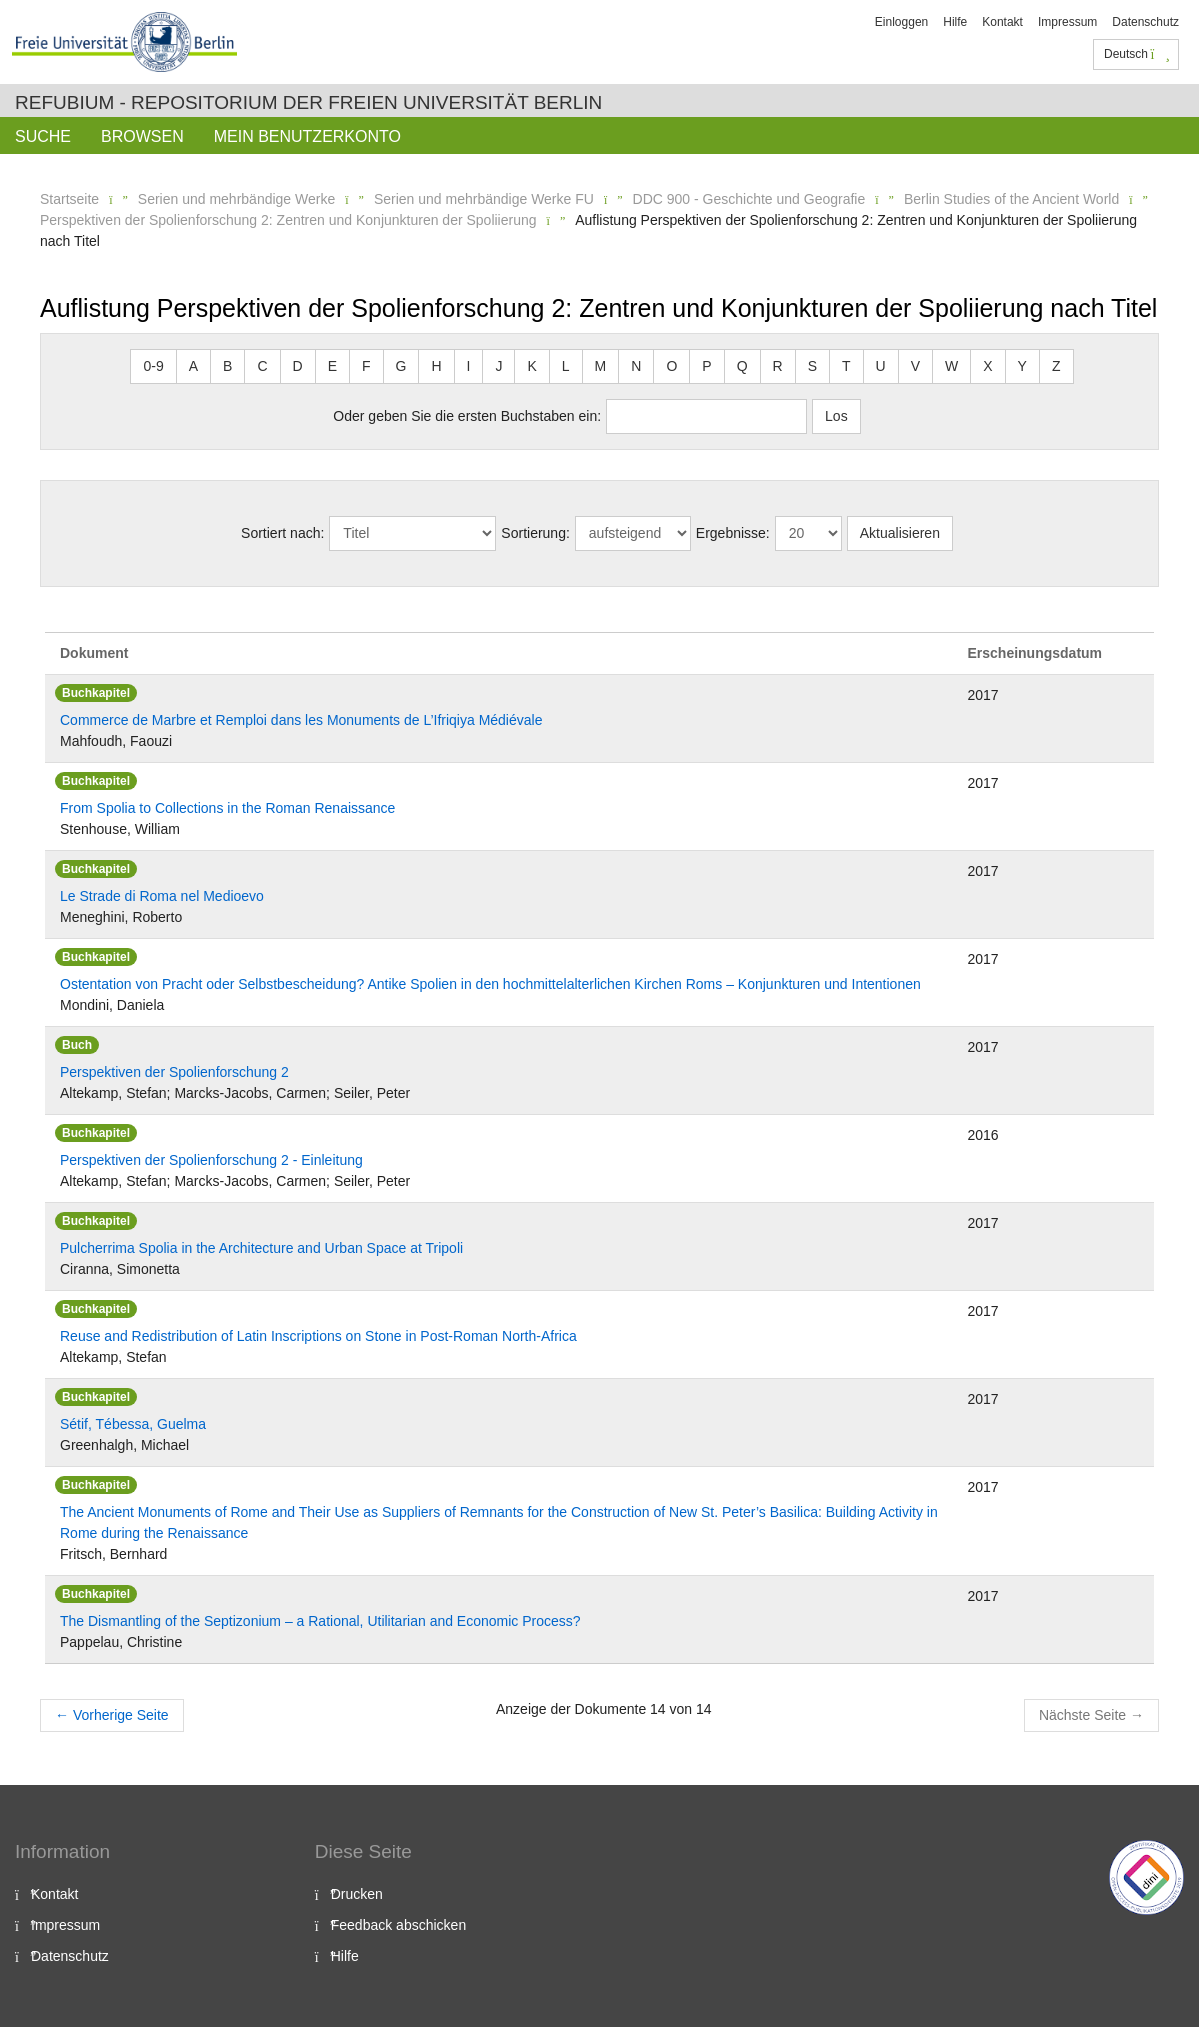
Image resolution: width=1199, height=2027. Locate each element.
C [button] (262, 366)
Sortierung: (535, 533)
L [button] (566, 366)
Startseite (69, 199)
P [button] (706, 366)
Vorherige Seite (112, 1715)
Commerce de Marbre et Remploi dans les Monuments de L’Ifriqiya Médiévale (301, 720)
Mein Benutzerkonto (307, 136)
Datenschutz (1145, 22)
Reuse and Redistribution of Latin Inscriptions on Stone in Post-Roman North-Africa (318, 1336)
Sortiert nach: (282, 533)
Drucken (357, 1894)
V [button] (915, 366)
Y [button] (1022, 366)
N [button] (636, 366)
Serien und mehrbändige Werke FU (484, 199)
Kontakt (1002, 22)
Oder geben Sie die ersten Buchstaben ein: (467, 416)
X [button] (987, 366)
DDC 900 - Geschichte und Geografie (749, 199)
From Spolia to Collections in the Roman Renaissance (227, 808)
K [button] (531, 366)
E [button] (332, 366)
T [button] (846, 366)
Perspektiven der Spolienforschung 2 (174, 1072)
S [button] (812, 366)
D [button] (298, 366)
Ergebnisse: (733, 533)
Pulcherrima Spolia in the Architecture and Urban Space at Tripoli (261, 1248)
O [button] (671, 366)
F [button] (366, 366)
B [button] (227, 366)
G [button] (401, 366)
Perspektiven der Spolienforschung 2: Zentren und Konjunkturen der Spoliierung (288, 220)
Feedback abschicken (398, 1925)
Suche (43, 136)
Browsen (142, 136)
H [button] (436, 366)
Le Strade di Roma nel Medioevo (162, 896)
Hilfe (955, 22)
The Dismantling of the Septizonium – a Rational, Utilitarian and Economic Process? (320, 1621)
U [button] (881, 366)
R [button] (778, 366)
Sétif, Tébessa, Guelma (133, 1424)
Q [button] (742, 366)
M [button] (601, 366)
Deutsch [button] (1137, 54)
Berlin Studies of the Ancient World (1011, 199)
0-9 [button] (153, 366)
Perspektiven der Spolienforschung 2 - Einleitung (211, 1160)
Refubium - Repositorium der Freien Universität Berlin (308, 102)
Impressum (1067, 22)
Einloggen (901, 22)
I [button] (469, 366)
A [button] (193, 366)
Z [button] (1056, 366)
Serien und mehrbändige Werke (236, 199)
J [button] (498, 366)
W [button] (951, 366)
